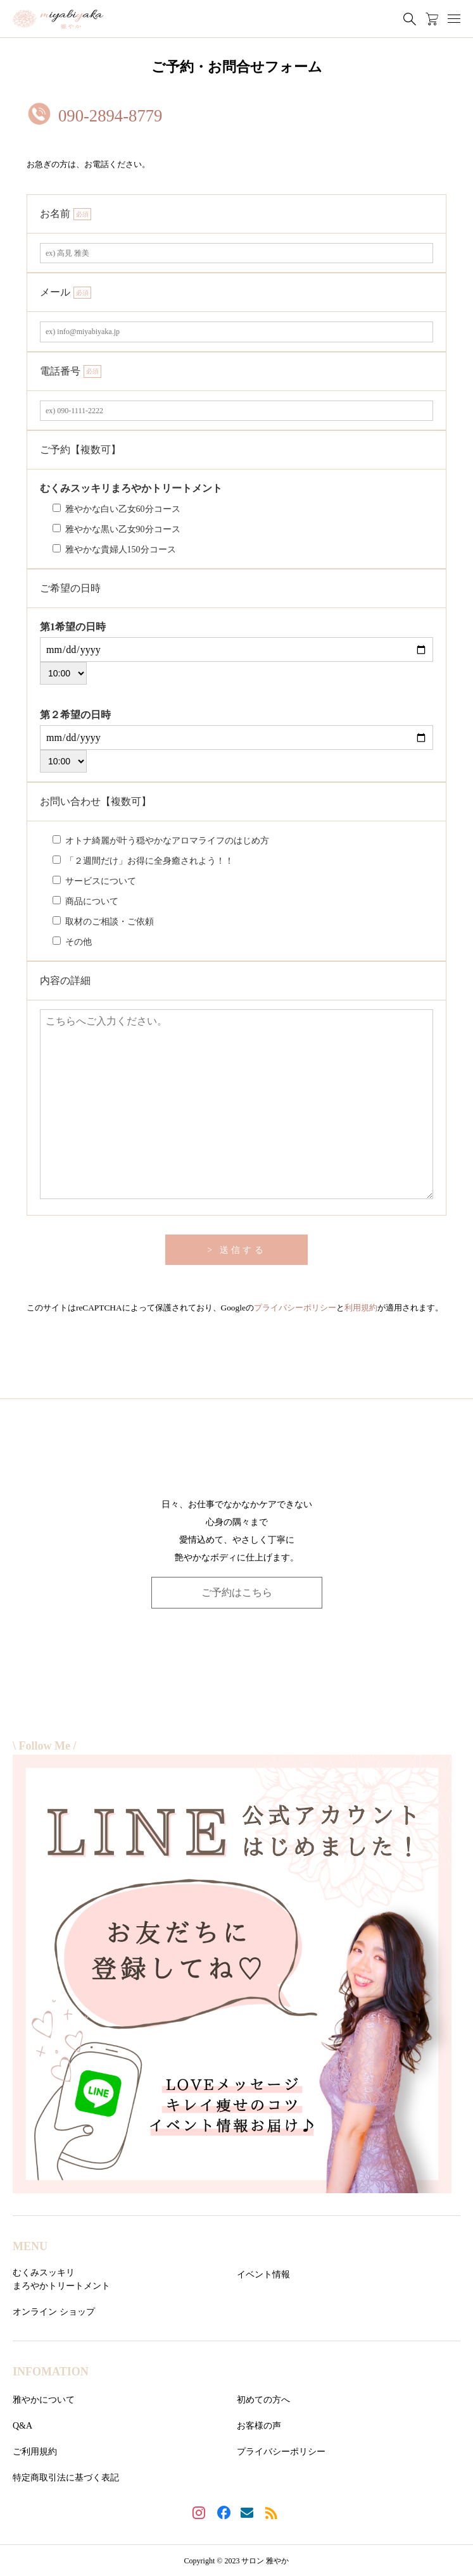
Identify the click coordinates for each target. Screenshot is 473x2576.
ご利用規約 (35, 2451)
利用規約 (360, 1307)
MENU (30, 2246)
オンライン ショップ (54, 2312)
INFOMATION (51, 2371)
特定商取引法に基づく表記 (66, 2477)
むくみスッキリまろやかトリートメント (61, 2279)
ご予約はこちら (236, 1592)
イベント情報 (263, 2274)
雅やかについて (44, 2400)
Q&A (22, 2425)
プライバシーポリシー (295, 1307)
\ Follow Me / (44, 1745)
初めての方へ (263, 2400)
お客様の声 (259, 2425)
